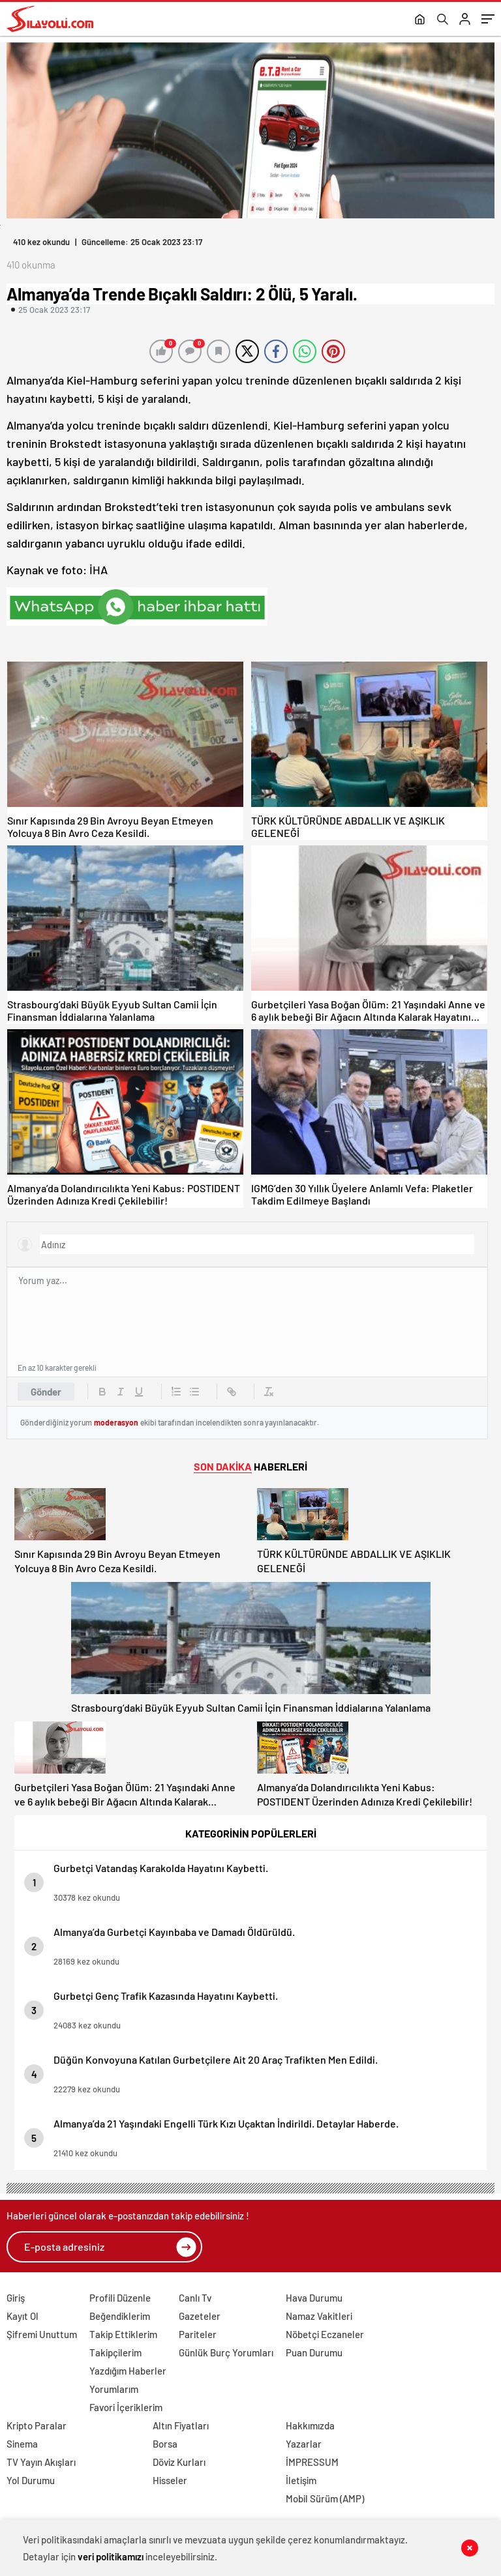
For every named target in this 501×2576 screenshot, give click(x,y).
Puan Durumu (314, 2352)
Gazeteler (199, 2316)
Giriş (16, 2298)
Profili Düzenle (120, 2298)
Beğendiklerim (119, 2316)
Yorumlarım (113, 2389)
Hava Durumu (314, 2298)
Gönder (46, 1392)
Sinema (22, 2444)
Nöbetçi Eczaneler (325, 2334)
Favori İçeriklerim (125, 2407)
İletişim (301, 2480)
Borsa (165, 2444)
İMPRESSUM (312, 2462)
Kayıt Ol (22, 2316)
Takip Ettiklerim (123, 2334)
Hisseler (170, 2480)
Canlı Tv (195, 2298)
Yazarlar (304, 2444)
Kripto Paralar (37, 2425)
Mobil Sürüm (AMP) (325, 2498)
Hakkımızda (310, 2425)
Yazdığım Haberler (127, 2371)
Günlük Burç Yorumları (226, 2352)
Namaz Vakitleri (319, 2316)
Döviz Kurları (179, 2462)
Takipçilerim (115, 2352)
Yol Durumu (31, 2480)
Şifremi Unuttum (42, 2334)
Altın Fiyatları (181, 2425)
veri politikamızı (111, 2556)
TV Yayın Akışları (41, 2462)
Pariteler (198, 2334)
